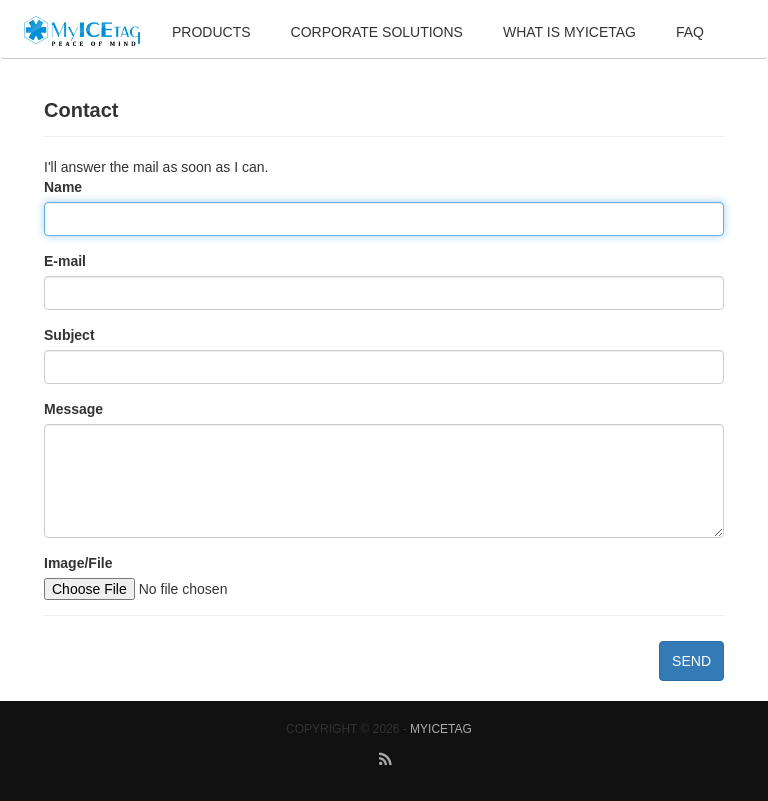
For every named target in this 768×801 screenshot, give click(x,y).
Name (63, 187)
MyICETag (441, 729)
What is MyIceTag (569, 32)
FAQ (690, 32)
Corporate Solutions (377, 32)
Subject (69, 335)
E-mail (65, 261)
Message (73, 409)
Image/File (78, 563)
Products (211, 32)
